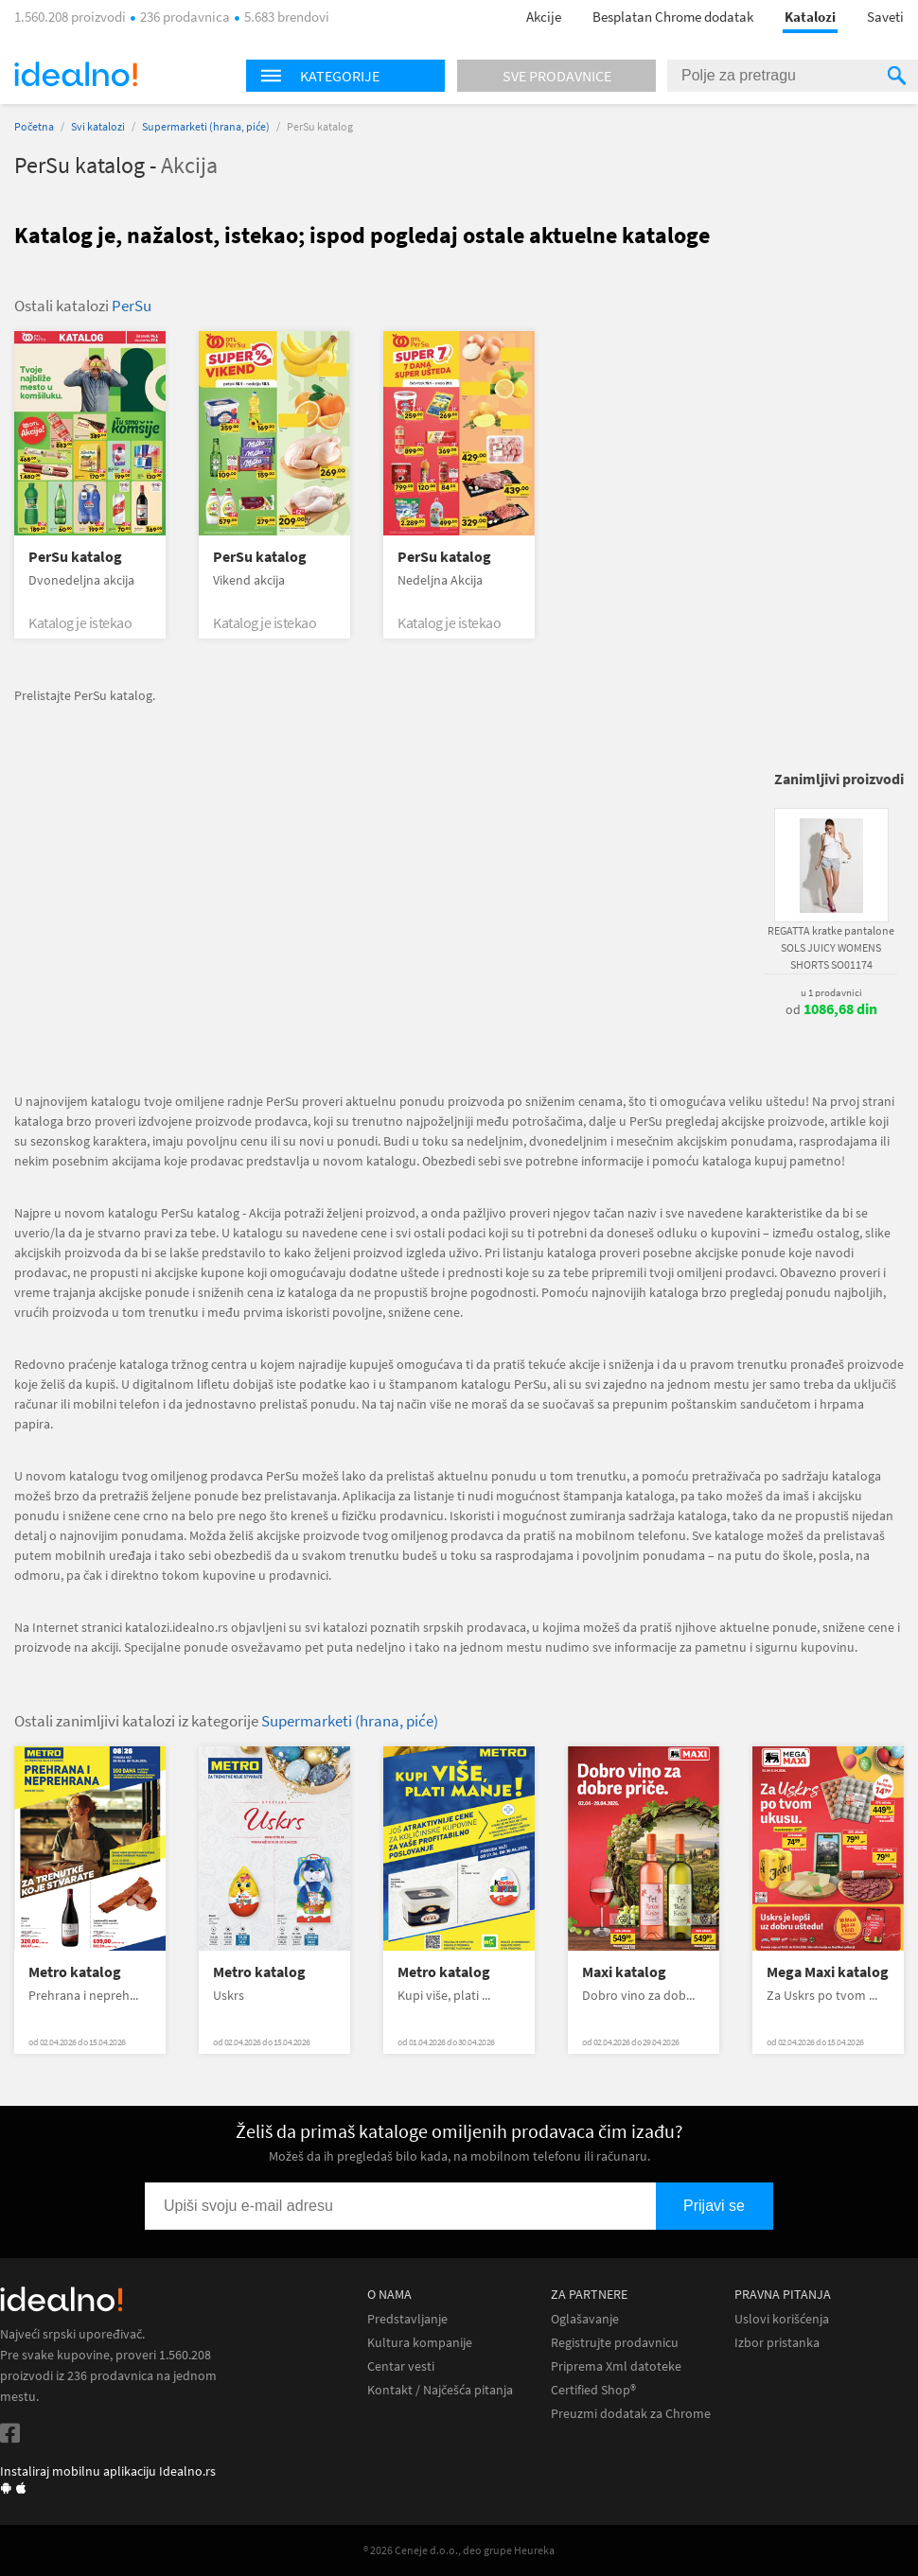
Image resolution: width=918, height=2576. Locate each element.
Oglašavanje (585, 2319)
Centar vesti (400, 2366)
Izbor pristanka (777, 2343)
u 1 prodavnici (831, 992)
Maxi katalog (624, 1972)
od (831, 1009)
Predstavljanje (407, 2319)
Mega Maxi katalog (828, 1972)
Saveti (885, 17)
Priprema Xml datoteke (616, 2366)
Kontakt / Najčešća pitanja (440, 2390)
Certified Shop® (593, 2390)
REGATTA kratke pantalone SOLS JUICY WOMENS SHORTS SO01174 (831, 947)
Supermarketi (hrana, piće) (206, 126)
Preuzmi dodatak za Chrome (631, 2414)
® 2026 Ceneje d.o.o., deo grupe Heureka (459, 2550)
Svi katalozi (98, 126)
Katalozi (810, 17)
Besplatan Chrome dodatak (672, 17)
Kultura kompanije (419, 2343)
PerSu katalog (75, 557)
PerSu (131, 305)
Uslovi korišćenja (781, 2319)
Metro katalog (74, 1972)
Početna (34, 126)
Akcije (543, 17)
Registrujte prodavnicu (615, 2343)
